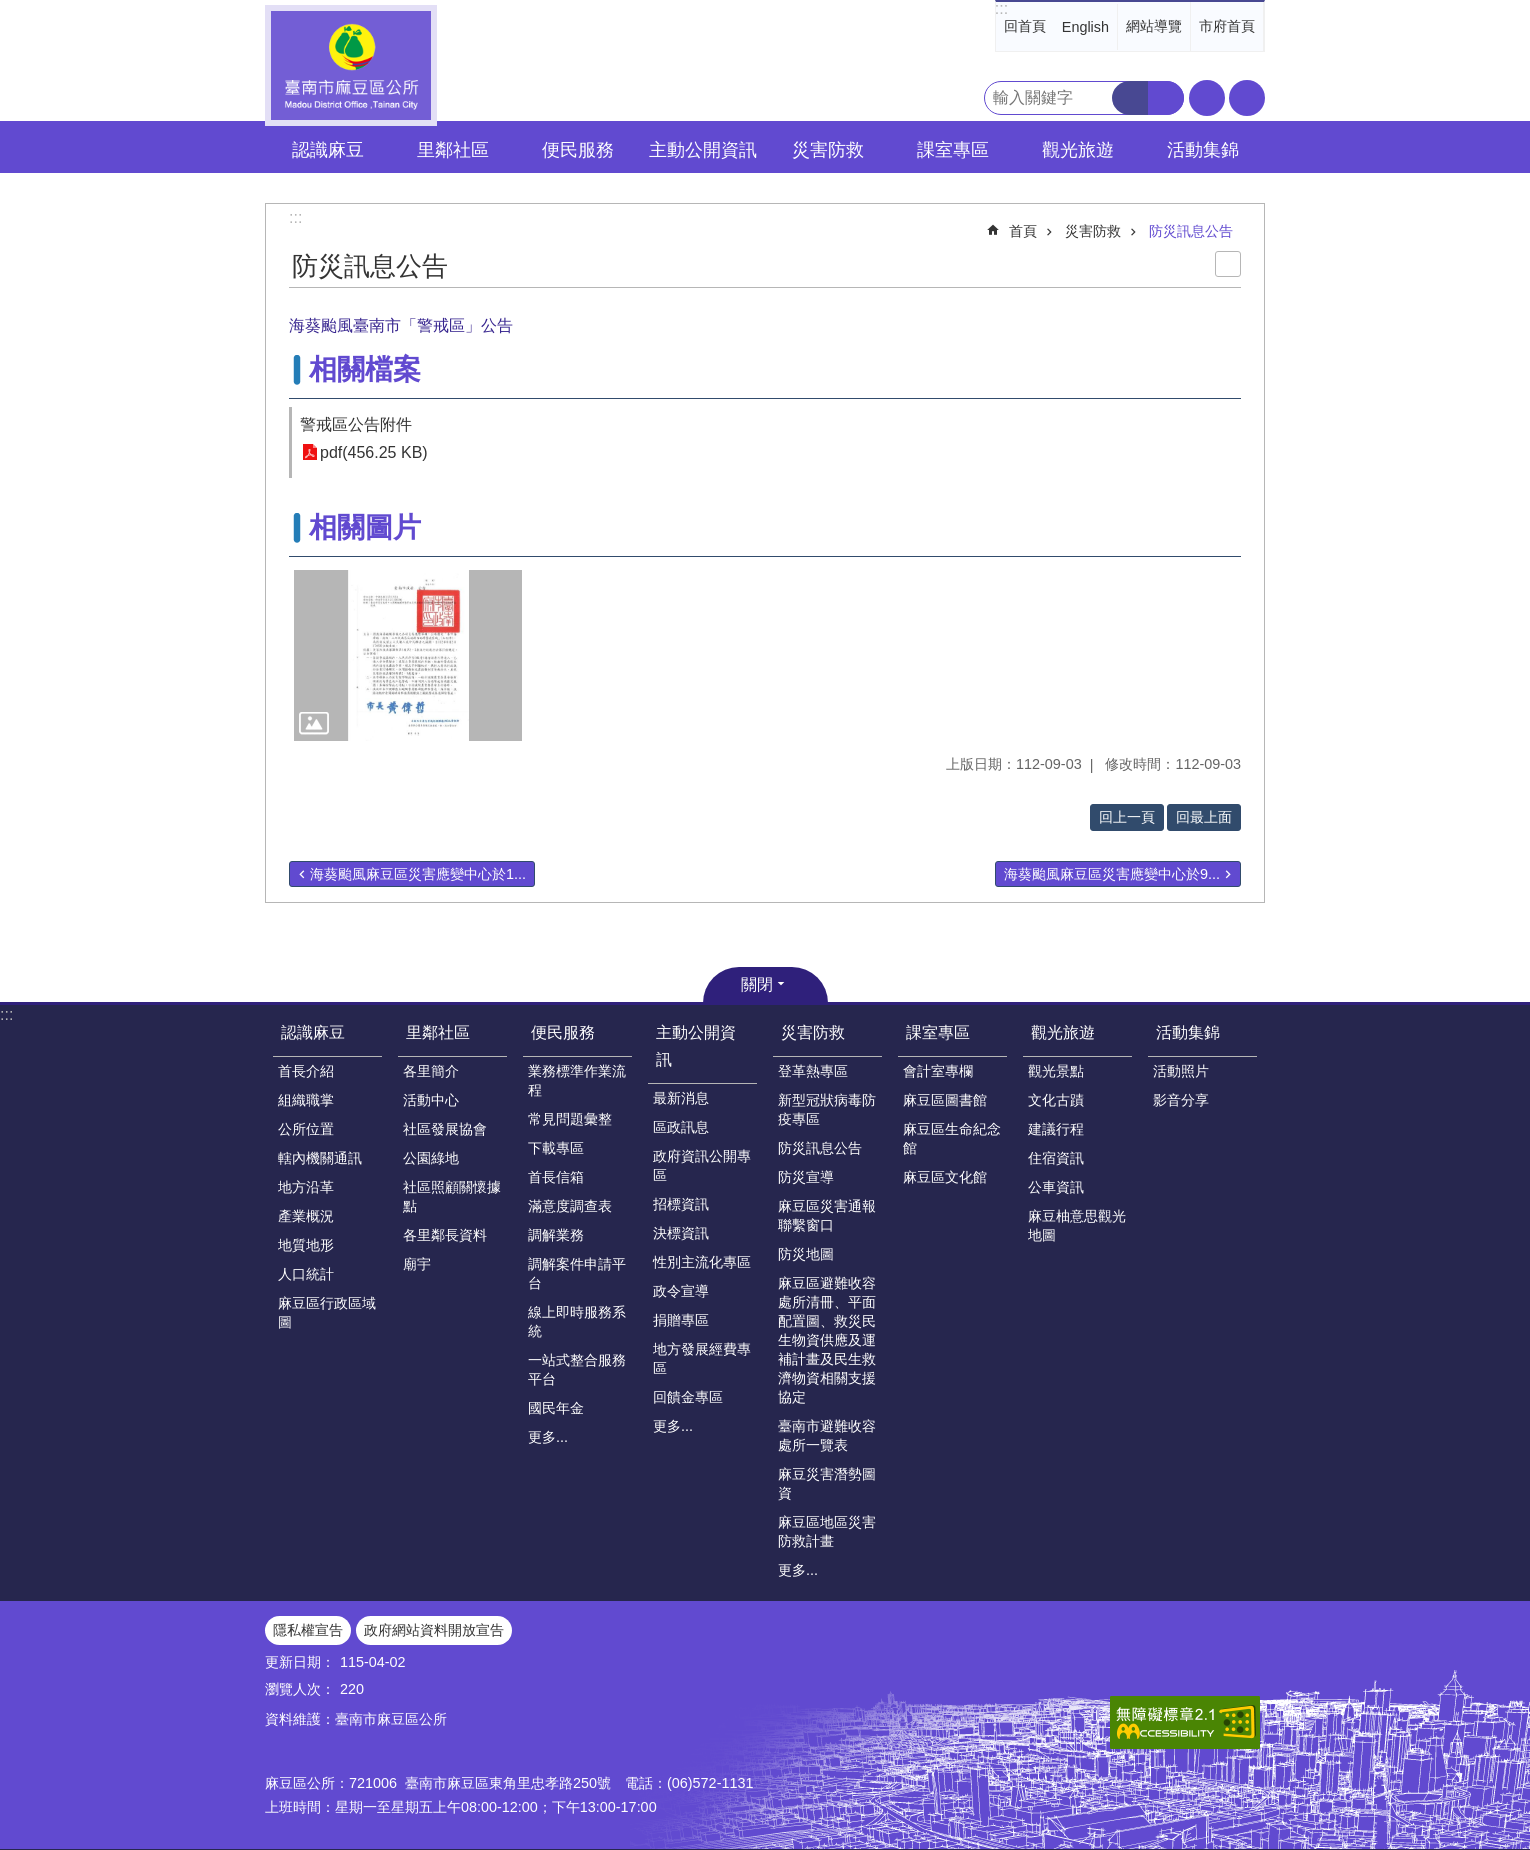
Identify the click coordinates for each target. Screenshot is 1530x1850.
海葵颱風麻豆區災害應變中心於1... (418, 874)
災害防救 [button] (828, 150)
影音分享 (1181, 1100)
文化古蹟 (1056, 1100)
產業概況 (306, 1216)
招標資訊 (681, 1204)
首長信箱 (556, 1177)
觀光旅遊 (1063, 1032)
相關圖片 (365, 527)
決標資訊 (681, 1233)
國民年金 (556, 1408)
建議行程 (1056, 1129)
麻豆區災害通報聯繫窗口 (827, 1215)
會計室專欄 (938, 1071)
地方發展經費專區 (702, 1358)
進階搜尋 (1166, 98)
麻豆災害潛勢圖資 (827, 1483)
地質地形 (306, 1245)
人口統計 (306, 1274)
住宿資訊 (1056, 1158)
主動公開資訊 (696, 1046)
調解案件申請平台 (577, 1273)
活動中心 (431, 1100)
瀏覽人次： (300, 1689)
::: (1001, 8)
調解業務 (556, 1235)
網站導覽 (1154, 26)
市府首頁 (1227, 26)
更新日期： (300, 1662)
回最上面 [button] (1204, 817)
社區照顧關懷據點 (452, 1196)
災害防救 (1093, 231)
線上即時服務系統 (577, 1321)
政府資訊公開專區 (702, 1165)
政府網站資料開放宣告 (434, 1630)
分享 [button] (1247, 98)
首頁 (1023, 231)
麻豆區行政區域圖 (327, 1312)
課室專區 (938, 1032)
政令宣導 (681, 1291)
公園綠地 (431, 1158)
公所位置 (306, 1129)
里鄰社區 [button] (453, 150)
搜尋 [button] (1130, 98)
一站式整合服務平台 (577, 1369)
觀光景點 (1056, 1071)
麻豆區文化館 (945, 1177)
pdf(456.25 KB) (374, 452)
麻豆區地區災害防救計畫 (827, 1531)
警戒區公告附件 (356, 424)
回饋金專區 (688, 1397)
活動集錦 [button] (1203, 150)
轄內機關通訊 (320, 1158)
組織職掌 (306, 1100)
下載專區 (556, 1148)
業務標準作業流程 (577, 1080)
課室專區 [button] (953, 150)
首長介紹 (306, 1071)
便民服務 (563, 1032)
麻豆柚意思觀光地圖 (1077, 1225)
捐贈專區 (681, 1320)
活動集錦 (1188, 1032)
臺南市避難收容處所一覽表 (827, 1435)
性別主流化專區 (702, 1262)
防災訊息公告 (1191, 231)
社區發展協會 (445, 1129)
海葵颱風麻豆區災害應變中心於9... (1112, 874)
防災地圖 (806, 1254)
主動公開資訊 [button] (703, 150)
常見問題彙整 (570, 1119)
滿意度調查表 (570, 1206)
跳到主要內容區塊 (10, 10)
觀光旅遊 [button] (1078, 150)
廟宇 (417, 1264)
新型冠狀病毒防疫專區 (827, 1109)
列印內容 (1228, 264)
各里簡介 (431, 1071)
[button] (408, 655)
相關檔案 (365, 369)
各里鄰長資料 (445, 1235)
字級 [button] (1207, 98)
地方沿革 (306, 1187)
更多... (548, 1437)
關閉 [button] (757, 984)
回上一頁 (1127, 817)
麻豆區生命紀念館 (952, 1138)
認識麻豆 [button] (328, 150)
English (1085, 27)
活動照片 (1181, 1071)
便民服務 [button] (578, 150)
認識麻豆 (313, 1032)
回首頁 (1025, 26)
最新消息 (681, 1098)
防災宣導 (806, 1177)
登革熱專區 (813, 1071)
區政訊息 (681, 1127)
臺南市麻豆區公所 (351, 65)
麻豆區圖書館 (945, 1100)
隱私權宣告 (308, 1630)
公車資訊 (1056, 1187)
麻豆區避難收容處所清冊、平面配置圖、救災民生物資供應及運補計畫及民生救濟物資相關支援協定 (827, 1340)
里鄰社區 (438, 1032)
